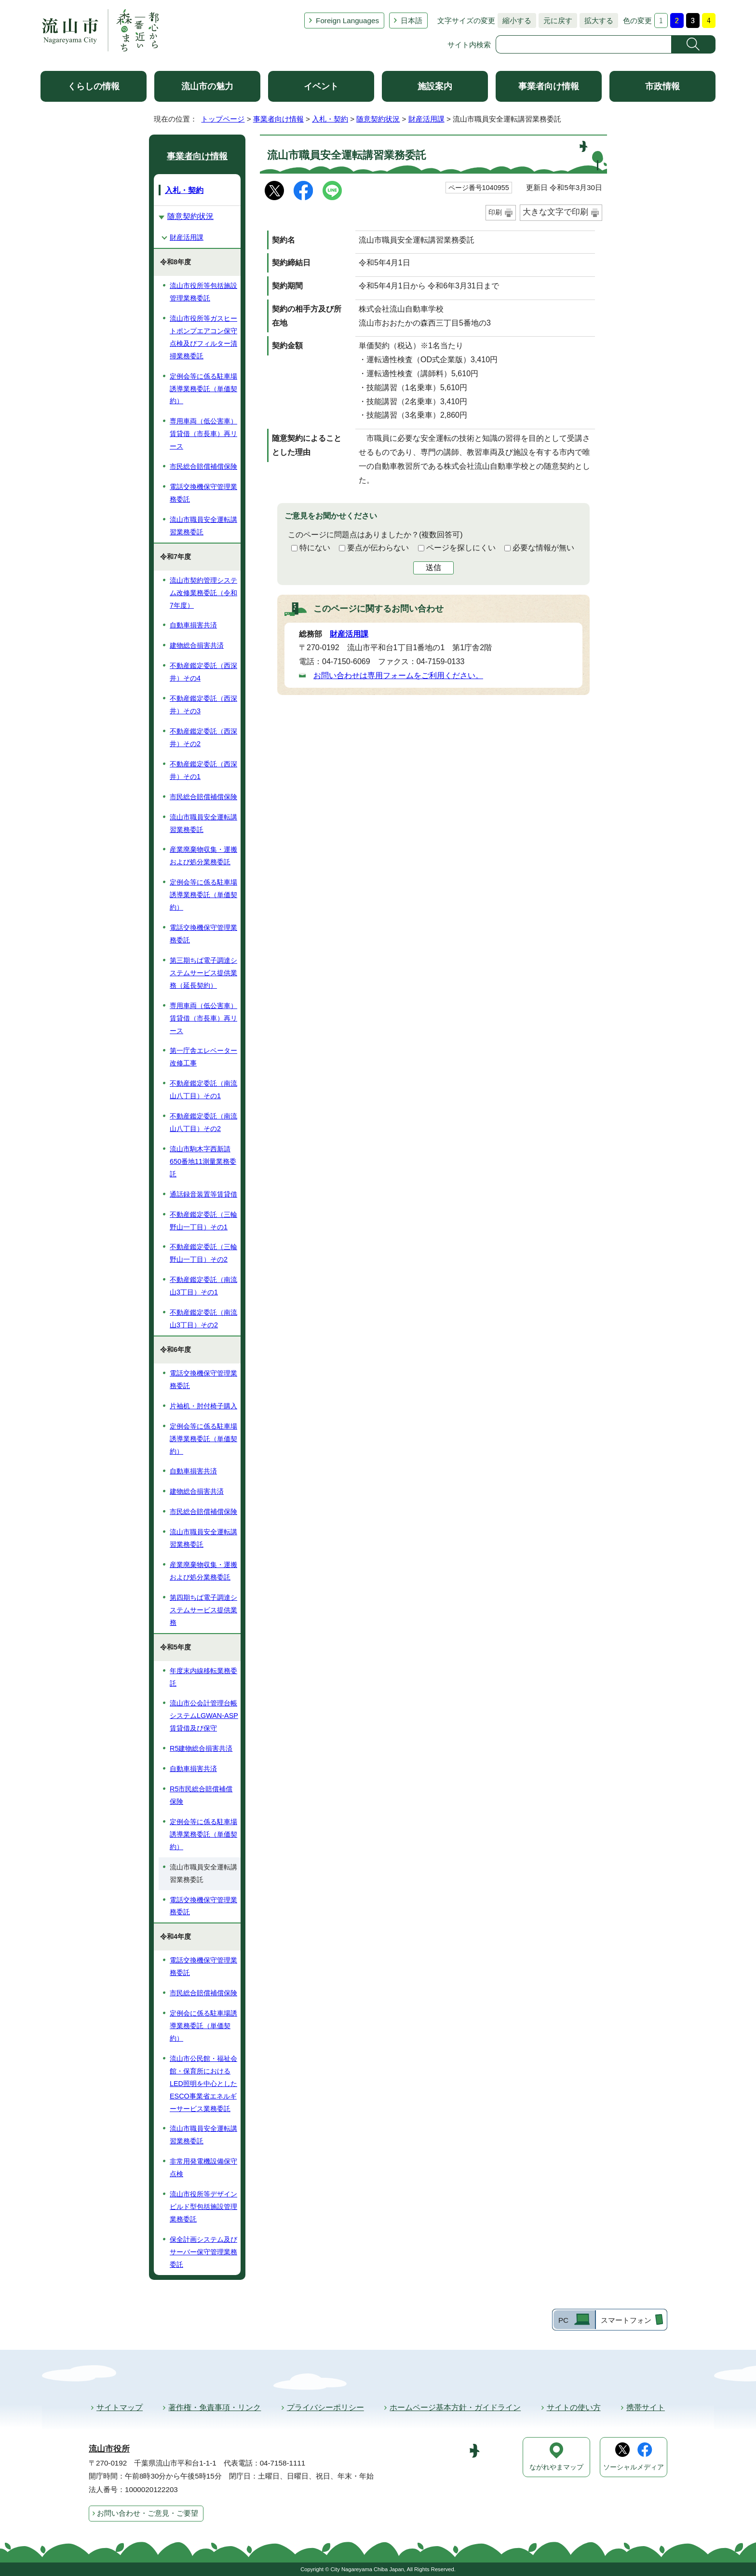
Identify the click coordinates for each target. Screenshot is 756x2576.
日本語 (411, 20)
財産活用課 (426, 119)
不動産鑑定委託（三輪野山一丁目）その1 (203, 1221)
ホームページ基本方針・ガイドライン (455, 2407)
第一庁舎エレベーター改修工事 (203, 1057)
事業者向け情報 (548, 86)
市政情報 (662, 86)
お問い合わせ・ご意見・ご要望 (147, 2513)
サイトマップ (119, 2407)
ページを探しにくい (461, 548)
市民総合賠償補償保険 (203, 466)
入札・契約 (330, 119)
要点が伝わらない (378, 548)
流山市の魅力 (207, 86)
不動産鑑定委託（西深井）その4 (203, 672)
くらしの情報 (94, 86)
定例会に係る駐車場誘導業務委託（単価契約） (203, 2025)
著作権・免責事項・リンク (214, 2407)
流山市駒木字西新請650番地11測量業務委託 (203, 1161)
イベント (321, 86)
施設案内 (435, 86)
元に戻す (555, 20)
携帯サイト (645, 2407)
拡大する (596, 20)
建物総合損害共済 (197, 645)
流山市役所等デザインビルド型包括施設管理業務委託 (203, 2206)
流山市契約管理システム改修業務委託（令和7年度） (203, 592)
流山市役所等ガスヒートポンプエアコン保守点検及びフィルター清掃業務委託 (203, 337)
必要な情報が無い (543, 548)
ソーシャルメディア (633, 2467)
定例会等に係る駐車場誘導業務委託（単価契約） (203, 388)
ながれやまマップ (556, 2467)
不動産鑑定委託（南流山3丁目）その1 (203, 1286)
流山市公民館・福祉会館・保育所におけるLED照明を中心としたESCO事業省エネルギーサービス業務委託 (203, 2084)
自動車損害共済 (193, 625)
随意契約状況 (378, 119)
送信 (433, 567)
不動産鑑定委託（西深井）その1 (203, 770)
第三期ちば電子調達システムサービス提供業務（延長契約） (203, 972)
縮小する (514, 20)
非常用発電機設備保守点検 (203, 2167)
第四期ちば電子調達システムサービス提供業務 (203, 1610)
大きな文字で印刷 (555, 212)
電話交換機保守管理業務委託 (203, 493)
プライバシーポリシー (325, 2407)
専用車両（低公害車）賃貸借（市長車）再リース (203, 433)
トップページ (222, 119)
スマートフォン (626, 2320)
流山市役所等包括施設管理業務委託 (203, 292)
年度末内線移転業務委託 (203, 1677)
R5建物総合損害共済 (201, 1748)
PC (563, 2320)
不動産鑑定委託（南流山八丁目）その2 (203, 1122)
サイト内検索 (469, 44)
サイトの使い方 (574, 2407)
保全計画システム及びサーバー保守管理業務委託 (203, 2251)
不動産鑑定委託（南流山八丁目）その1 (203, 1089)
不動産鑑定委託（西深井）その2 (203, 737)
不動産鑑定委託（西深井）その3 (203, 705)
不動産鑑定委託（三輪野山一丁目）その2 (203, 1253)
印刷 (495, 212)
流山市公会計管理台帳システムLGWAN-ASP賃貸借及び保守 (204, 1715)
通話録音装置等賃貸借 (203, 1194)
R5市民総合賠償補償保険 (201, 1795)
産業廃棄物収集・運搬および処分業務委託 (203, 855)
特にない (314, 548)
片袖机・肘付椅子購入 (203, 1406)
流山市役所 (109, 2448)
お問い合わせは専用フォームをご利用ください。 (398, 675)
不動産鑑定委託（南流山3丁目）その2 (203, 1318)
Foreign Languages (347, 20)
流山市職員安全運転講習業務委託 (203, 526)
